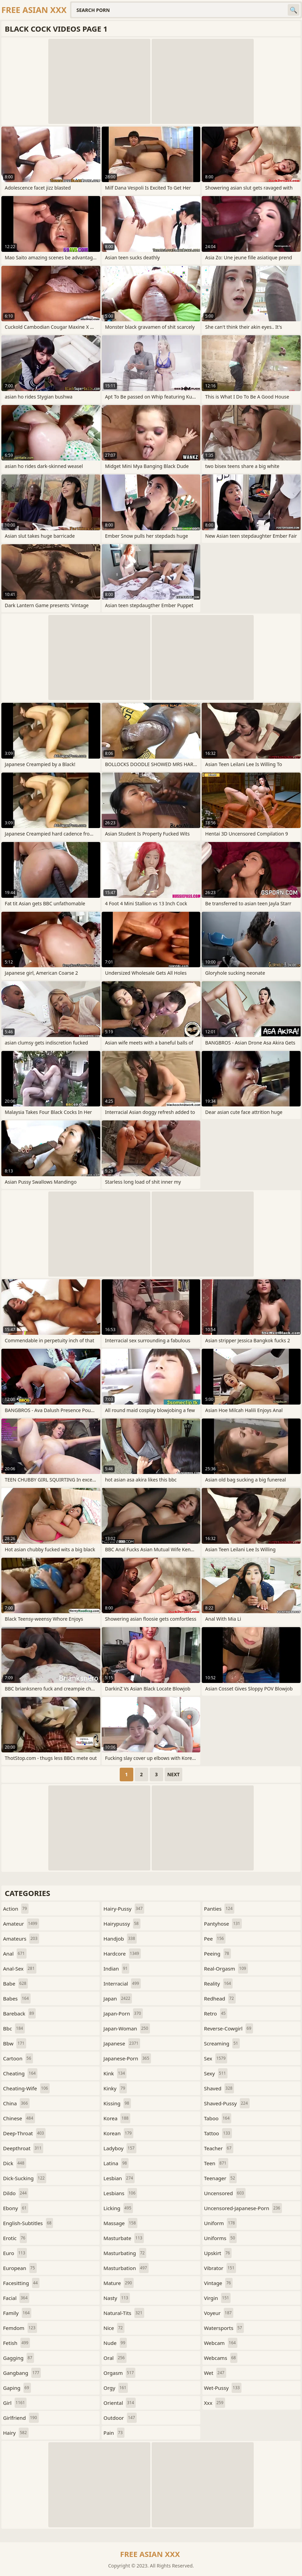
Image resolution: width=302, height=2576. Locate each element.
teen (216, 2163)
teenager (220, 2178)
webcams (221, 2358)
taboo (217, 2118)
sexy (216, 2073)
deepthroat (23, 2148)
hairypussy (121, 1923)
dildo (15, 2193)
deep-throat (24, 2133)
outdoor (119, 2418)
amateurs (21, 1938)
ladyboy (119, 2148)
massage (120, 2223)
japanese (121, 2043)
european (20, 2268)
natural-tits (123, 2313)
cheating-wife (26, 2088)
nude (115, 2343)
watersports (224, 2328)
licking (118, 2208)
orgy (115, 2388)
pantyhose (223, 1923)
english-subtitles (28, 2223)
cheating (20, 2073)
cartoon (18, 2058)
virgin (217, 2298)
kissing (117, 2103)
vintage (218, 2283)
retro (216, 2013)
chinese (19, 2118)
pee (215, 1938)
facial (16, 2298)
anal (15, 1953)
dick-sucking (24, 2178)
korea (116, 2118)
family (17, 2313)
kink (115, 2073)
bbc (14, 2028)
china (16, 2103)
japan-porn (122, 2013)
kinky (115, 2088)
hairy (16, 2433)
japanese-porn (127, 2058)
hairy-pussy (123, 1908)
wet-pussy (222, 2388)
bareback (19, 2013)
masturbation (126, 2268)
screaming (222, 2043)
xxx (214, 2403)
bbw (14, 2043)
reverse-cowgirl (228, 2028)
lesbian (119, 2178)
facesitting (21, 2283)
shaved (219, 2088)
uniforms (220, 2238)
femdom (20, 2328)
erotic (15, 2238)
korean (118, 2133)
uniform (220, 2223)
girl (15, 2403)
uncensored (225, 2193)
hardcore (122, 1953)
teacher (218, 2148)
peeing (217, 1953)
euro (15, 2253)
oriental (119, 2403)
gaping (17, 2388)
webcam (220, 2343)
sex (216, 2058)
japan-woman (126, 2028)
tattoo (218, 2133)
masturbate (123, 2238)
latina (116, 2163)
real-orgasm (226, 1968)
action (16, 1908)
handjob (120, 1938)
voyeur (219, 2313)
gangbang (22, 2373)
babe (15, 1983)
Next (173, 1774)
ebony (15, 2208)
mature (118, 2283)
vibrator (220, 2268)
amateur (21, 1923)
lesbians (120, 2193)
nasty (116, 2298)
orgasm (119, 2373)
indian (116, 1968)
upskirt (218, 2253)
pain (113, 2433)
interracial (122, 1983)
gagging (18, 2358)
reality (218, 1983)
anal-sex (19, 1968)
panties (219, 1908)
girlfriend (21, 2418)
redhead (220, 1998)
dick (14, 2163)
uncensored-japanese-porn (243, 2208)
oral (114, 2358)
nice (113, 2328)
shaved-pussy (227, 2103)
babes (17, 1998)
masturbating (124, 2253)
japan (117, 1998)
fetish (16, 2343)
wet (215, 2373)
